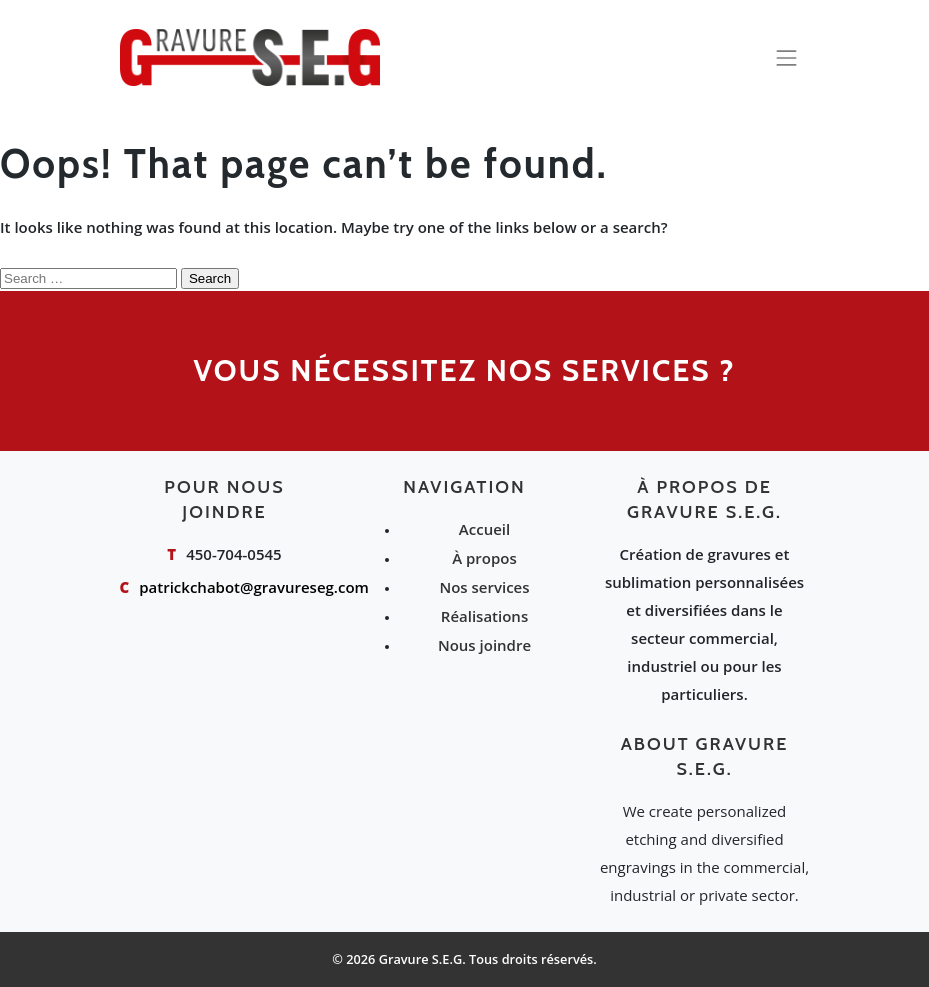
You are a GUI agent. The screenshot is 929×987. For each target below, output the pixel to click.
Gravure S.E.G (421, 959)
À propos (484, 558)
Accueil (484, 529)
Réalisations (484, 616)
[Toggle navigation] (787, 58)
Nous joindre (484, 645)
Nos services (484, 587)
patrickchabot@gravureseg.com (254, 587)
